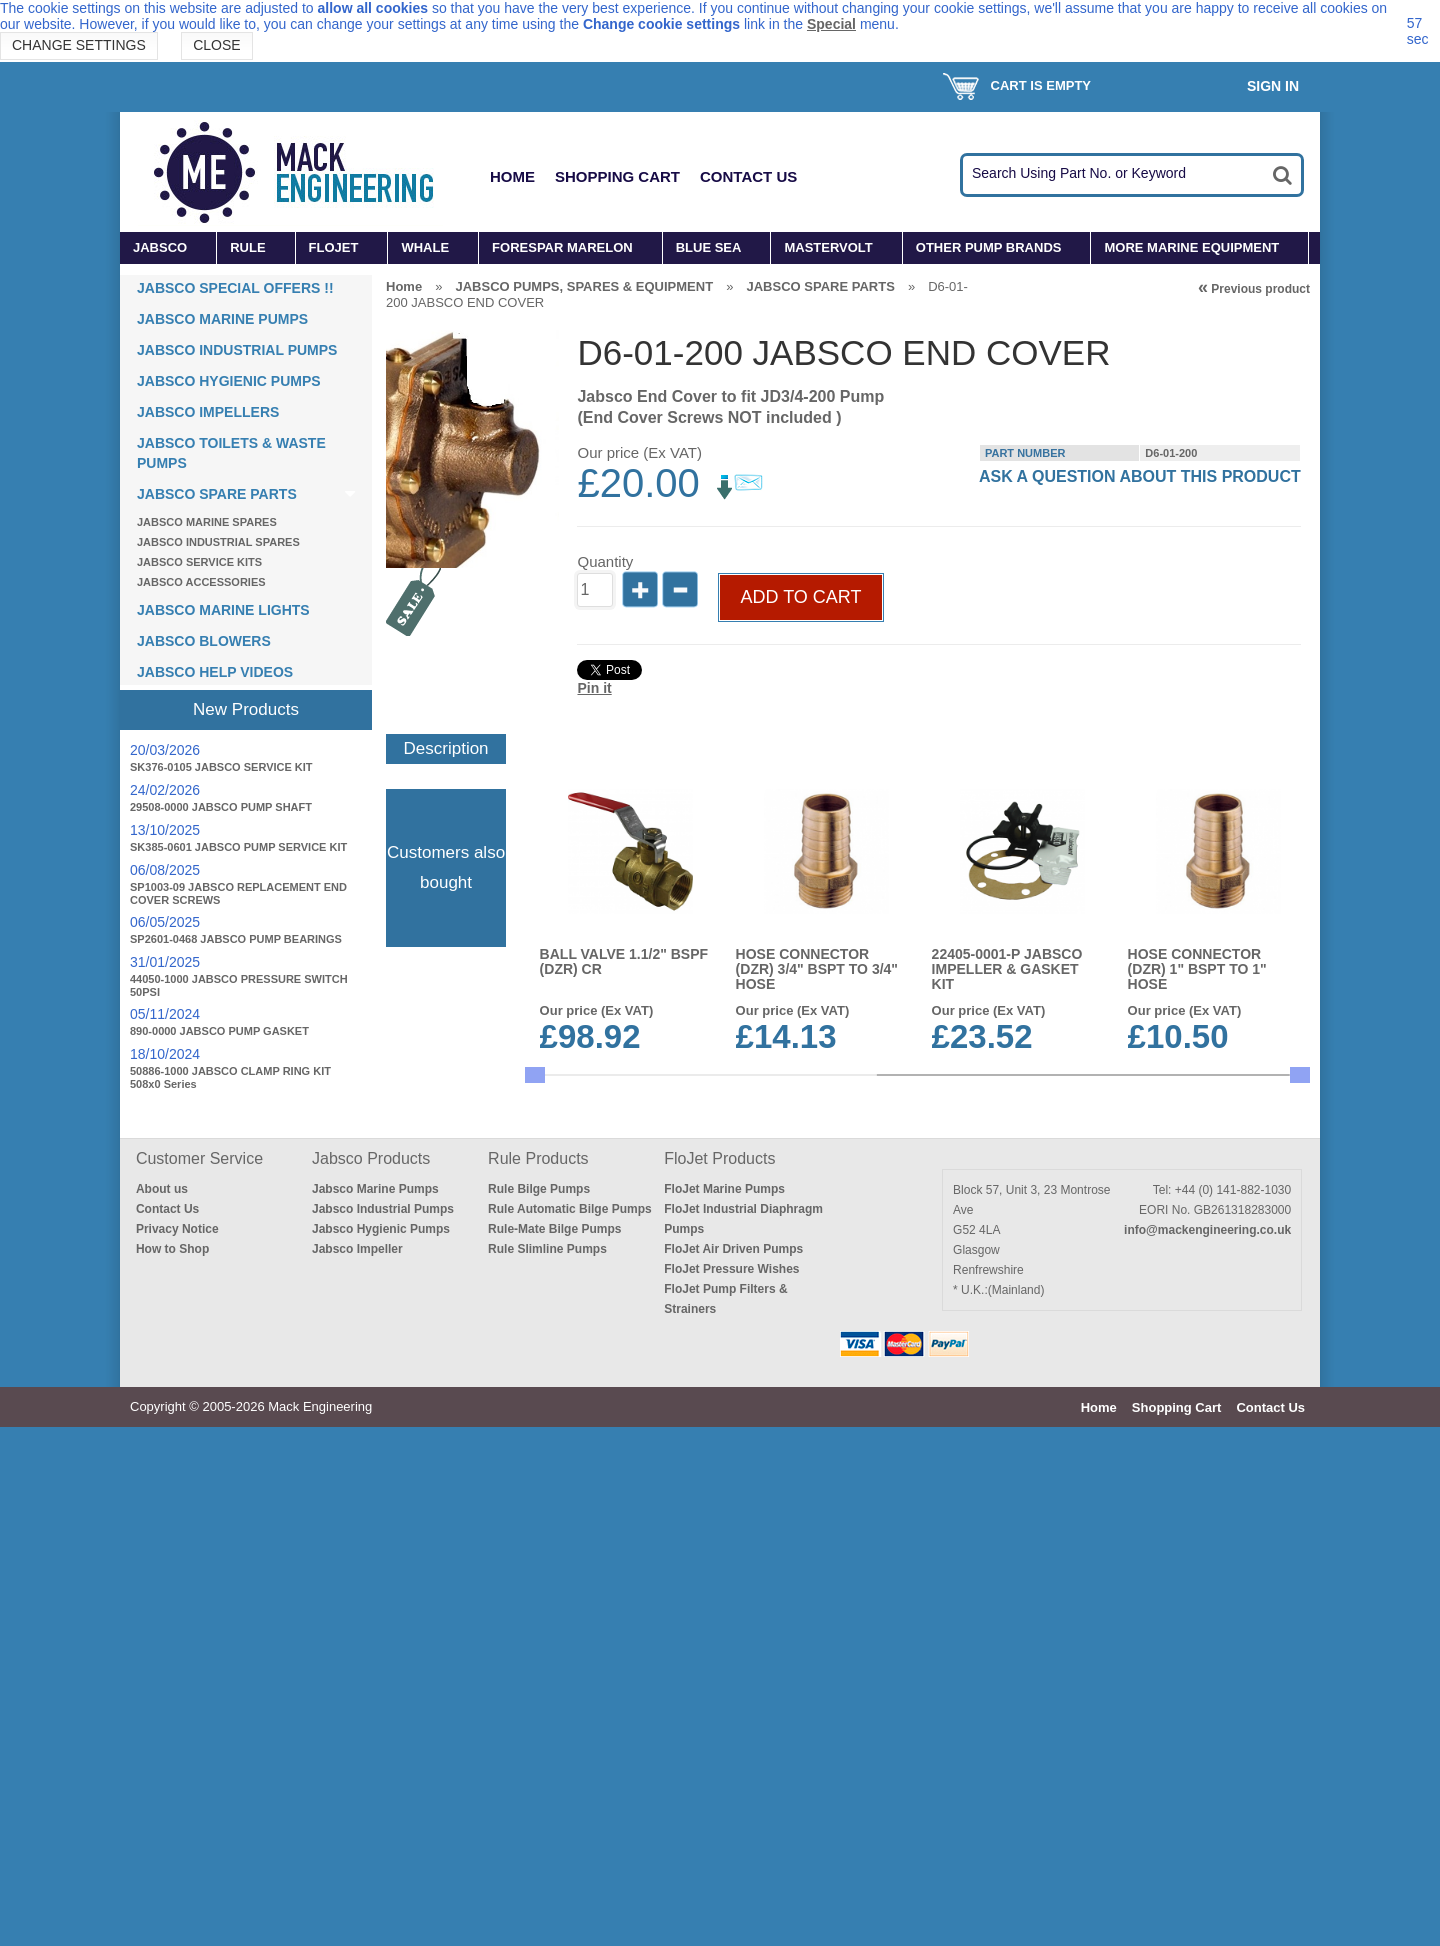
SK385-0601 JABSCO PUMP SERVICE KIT (238, 847)
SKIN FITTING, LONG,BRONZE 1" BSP (1010, 1525)
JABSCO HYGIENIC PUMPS (229, 381)
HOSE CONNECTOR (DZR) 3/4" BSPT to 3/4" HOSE (818, 1020)
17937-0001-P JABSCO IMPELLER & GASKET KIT (812, 1284)
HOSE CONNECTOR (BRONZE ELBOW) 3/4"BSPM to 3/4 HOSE (618, 1284)
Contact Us (748, 176)
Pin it (594, 760)
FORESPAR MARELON (562, 247)
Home (512, 176)
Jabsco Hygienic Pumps (381, 1748)
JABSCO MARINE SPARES (207, 522)
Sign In (1273, 86)
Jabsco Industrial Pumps (383, 1728)
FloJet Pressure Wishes (731, 1788)
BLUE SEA (709, 247)
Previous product (1254, 289)
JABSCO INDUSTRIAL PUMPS (237, 350)
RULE (247, 247)
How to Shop (172, 1768)
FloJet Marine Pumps (724, 1708)
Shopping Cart (617, 176)
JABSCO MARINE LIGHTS (223, 610)
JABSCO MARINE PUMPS (222, 319)
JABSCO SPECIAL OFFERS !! (235, 288)
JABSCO (160, 247)
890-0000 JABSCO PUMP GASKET (219, 1031)
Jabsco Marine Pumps (375, 1708)
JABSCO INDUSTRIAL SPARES (218, 542)
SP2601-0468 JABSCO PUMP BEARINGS (236, 939)
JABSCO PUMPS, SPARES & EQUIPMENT (584, 286)
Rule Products (538, 1677)
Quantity (605, 633)
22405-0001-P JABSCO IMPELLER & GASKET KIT (1008, 1020)
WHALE (425, 247)
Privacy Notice (177, 1748)
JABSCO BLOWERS (204, 641)
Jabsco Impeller (357, 1768)
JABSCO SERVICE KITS (199, 562)
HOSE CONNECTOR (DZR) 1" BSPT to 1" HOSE (1198, 1020)
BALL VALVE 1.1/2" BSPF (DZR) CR (624, 1012)
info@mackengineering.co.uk (1207, 1749)
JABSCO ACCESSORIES (201, 582)
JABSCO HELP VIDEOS (215, 672)
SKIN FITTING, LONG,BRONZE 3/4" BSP (1016, 1276)
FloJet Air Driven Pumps (733, 1768)
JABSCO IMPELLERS (208, 412)
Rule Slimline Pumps (547, 1768)
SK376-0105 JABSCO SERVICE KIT (221, 767)
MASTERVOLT (828, 247)
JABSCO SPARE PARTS (217, 494)
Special (831, 24)
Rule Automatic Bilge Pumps (570, 1728)
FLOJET (334, 247)
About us (162, 1708)
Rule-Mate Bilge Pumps (554, 1748)
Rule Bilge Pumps (539, 1708)
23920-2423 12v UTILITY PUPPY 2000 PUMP (1209, 1276)
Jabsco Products (371, 1677)
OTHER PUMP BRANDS (989, 247)
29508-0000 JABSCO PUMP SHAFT (221, 807)
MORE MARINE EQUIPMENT (1191, 247)
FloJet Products (719, 1677)
